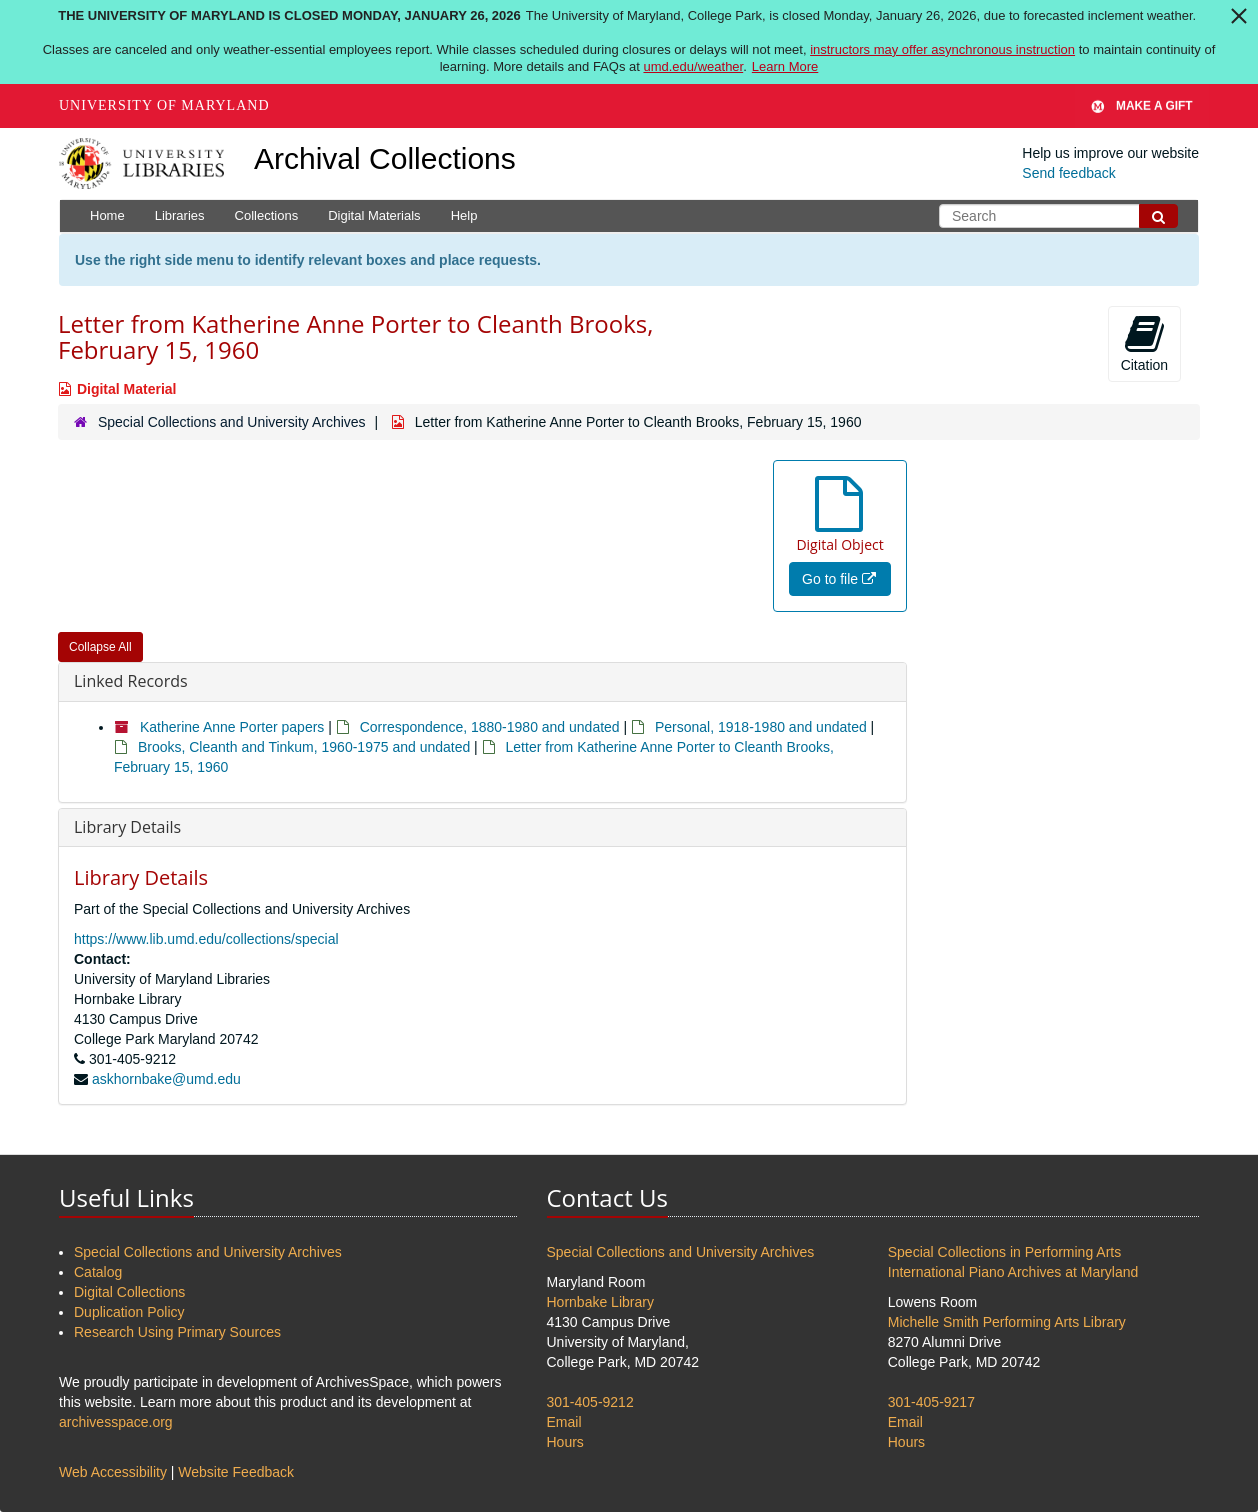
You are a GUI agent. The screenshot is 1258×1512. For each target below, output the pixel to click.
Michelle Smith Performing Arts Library (1007, 1322)
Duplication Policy (129, 1312)
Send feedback (1068, 173)
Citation (1144, 343)
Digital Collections (129, 1292)
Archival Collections (385, 158)
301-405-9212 (590, 1402)
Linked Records (131, 681)
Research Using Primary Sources (177, 1332)
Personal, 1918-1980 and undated (761, 727)
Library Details (127, 827)
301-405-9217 (931, 1402)
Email (564, 1422)
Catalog (98, 1272)
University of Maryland (164, 105)
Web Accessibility (113, 1472)
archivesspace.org (116, 1422)
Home (107, 215)
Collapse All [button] (100, 647)
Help (464, 215)
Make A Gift (1142, 106)
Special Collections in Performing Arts (1004, 1252)
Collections (267, 215)
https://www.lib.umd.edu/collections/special (206, 939)
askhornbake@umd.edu (166, 1079)
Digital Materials (374, 215)
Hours (565, 1442)
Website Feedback (236, 1472)
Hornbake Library (600, 1302)
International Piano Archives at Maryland (1013, 1272)
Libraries (180, 215)
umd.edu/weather (693, 66)
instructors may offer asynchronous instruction (942, 49)
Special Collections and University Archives (232, 422)
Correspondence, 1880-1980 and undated (490, 727)
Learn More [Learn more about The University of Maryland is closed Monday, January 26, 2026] (785, 66)
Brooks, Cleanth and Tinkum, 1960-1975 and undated (304, 747)
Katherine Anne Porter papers (232, 727)
